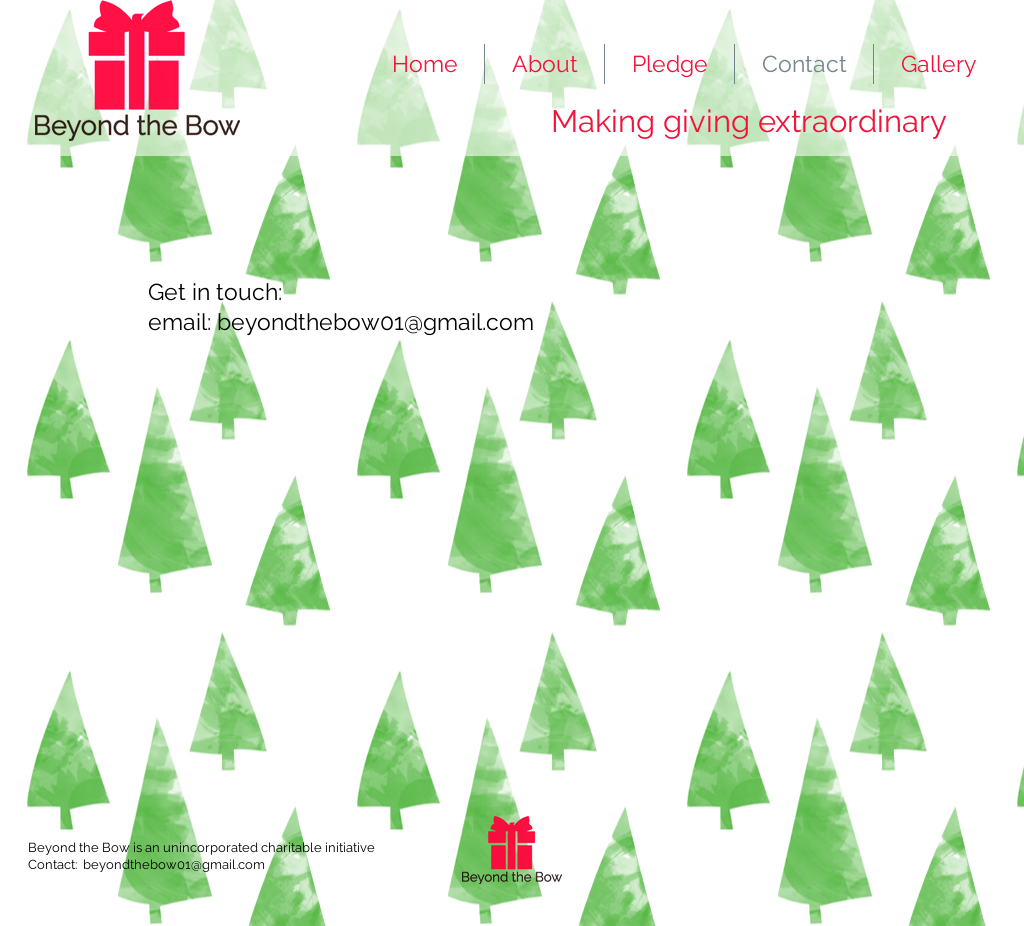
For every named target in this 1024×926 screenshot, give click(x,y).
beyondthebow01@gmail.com (375, 321)
